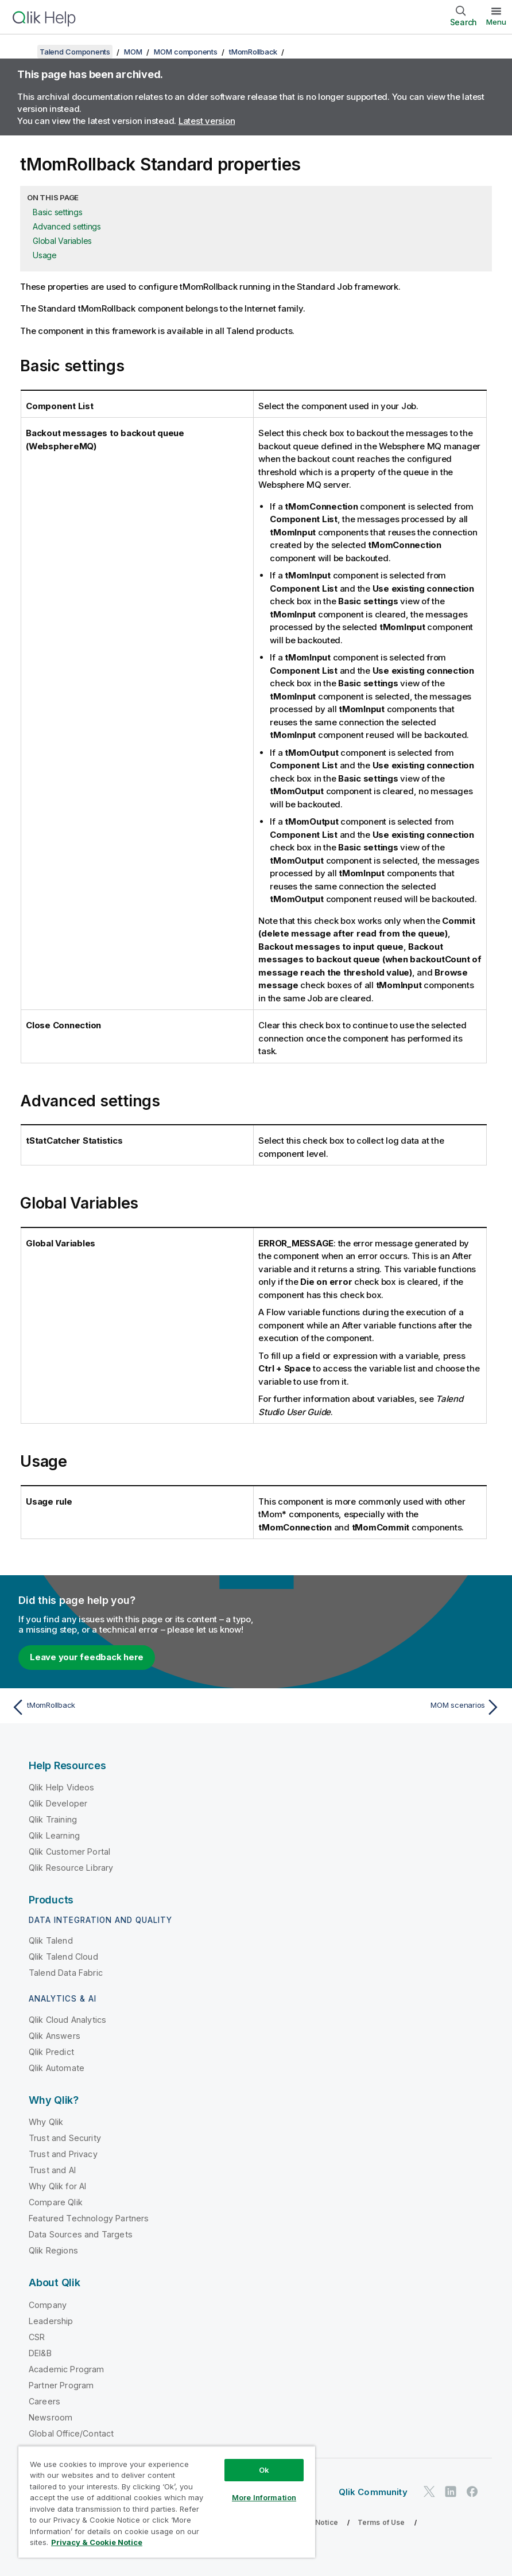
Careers (44, 2401)
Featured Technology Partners (89, 2218)
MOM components (186, 51)
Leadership (51, 2321)
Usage (45, 255)
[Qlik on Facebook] (472, 2491)
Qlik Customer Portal (69, 1851)
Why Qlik (46, 2122)
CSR (37, 2337)
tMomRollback (253, 51)
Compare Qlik (56, 2202)
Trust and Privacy (63, 2154)
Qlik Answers (54, 2036)
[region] (166, 2502)
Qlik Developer (58, 1803)
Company (48, 2305)
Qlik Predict (51, 2052)
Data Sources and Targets (81, 2234)
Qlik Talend (51, 1940)
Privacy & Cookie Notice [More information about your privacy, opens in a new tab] (96, 2542)
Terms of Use (381, 2522)
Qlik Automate (56, 2068)
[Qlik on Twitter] (429, 2491)
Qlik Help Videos (62, 1787)
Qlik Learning (54, 1835)
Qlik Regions (53, 2250)
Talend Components (75, 51)
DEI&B (40, 2353)
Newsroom (50, 2417)
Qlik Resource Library (71, 1867)
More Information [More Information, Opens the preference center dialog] (264, 2497)
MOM (133, 51)
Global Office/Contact (71, 2433)
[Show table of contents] (23, 52)
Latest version (207, 120)
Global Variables (62, 241)
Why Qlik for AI (57, 2186)
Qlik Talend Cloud (63, 1956)
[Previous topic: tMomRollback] (130, 1707)
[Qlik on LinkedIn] (450, 2491)
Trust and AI (52, 2170)
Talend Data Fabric (66, 1972)
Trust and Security (65, 2138)
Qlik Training (53, 1819)
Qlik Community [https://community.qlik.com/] (373, 2491)
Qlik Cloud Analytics (67, 2020)
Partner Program (61, 2385)
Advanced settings (67, 226)
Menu (496, 21)
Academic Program (66, 2369)
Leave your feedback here (86, 1657)
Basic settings (58, 212)
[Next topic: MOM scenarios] (382, 1707)
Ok (264, 2469)
